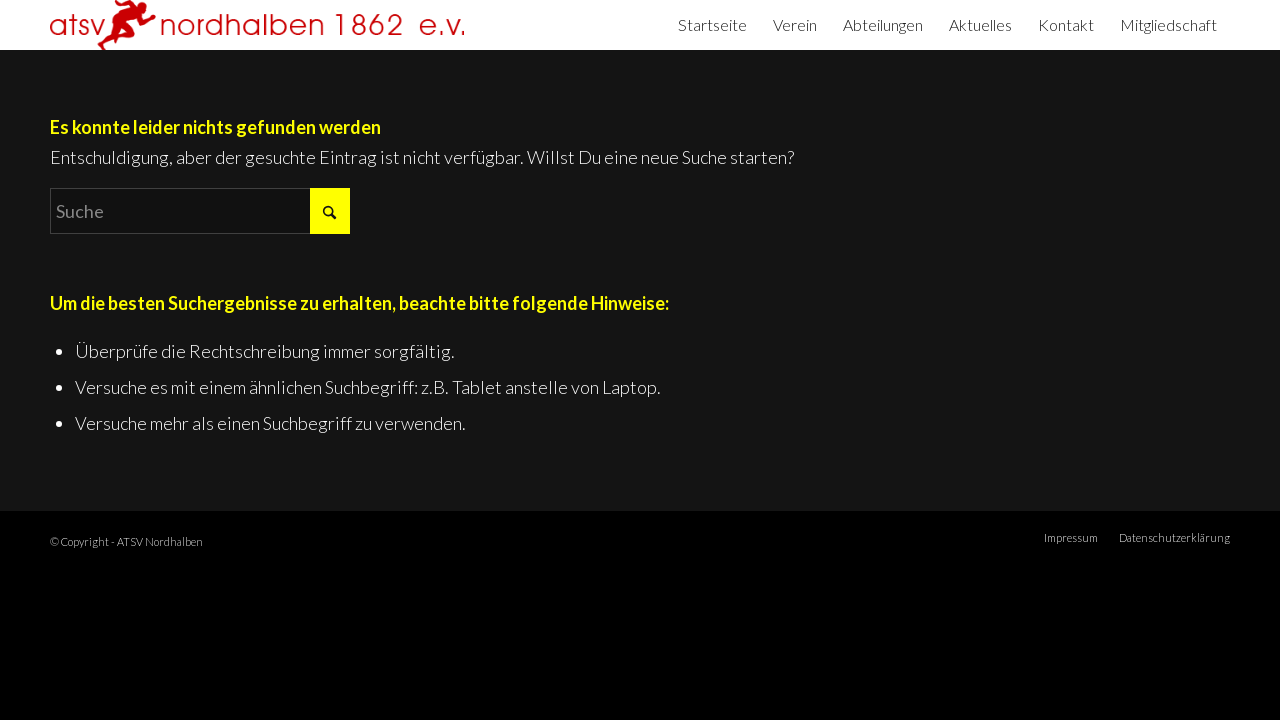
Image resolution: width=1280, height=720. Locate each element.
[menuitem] (712, 25)
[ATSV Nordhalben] (257, 25)
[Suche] (200, 211)
